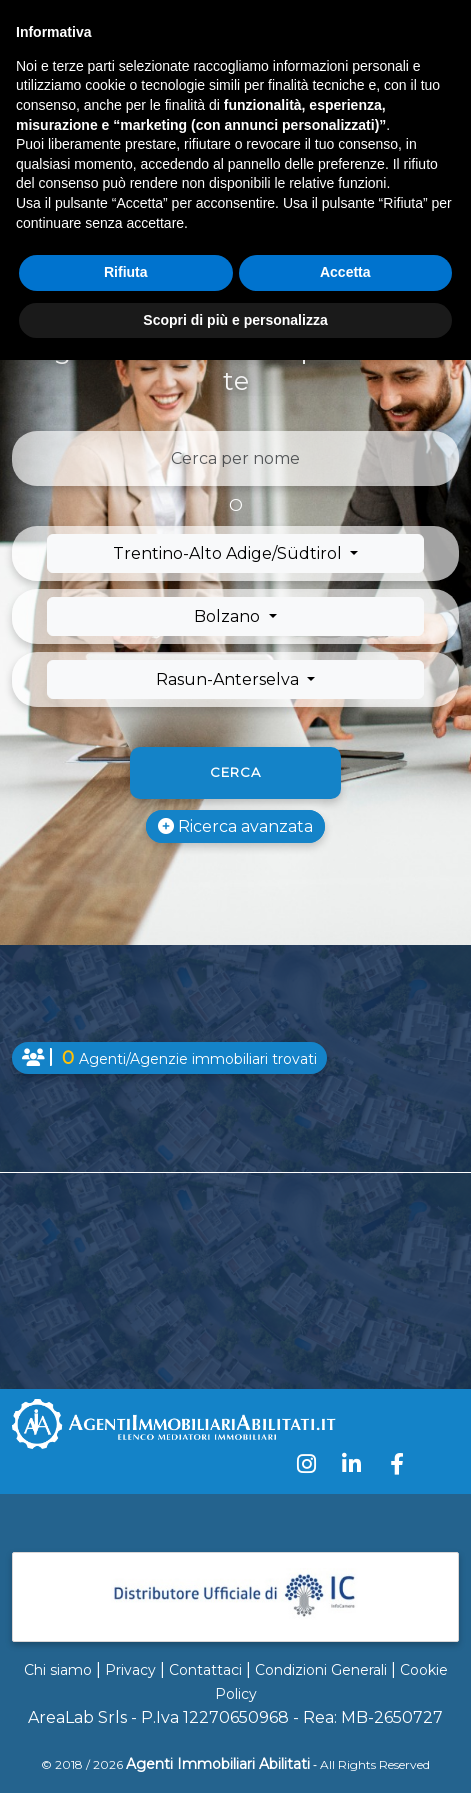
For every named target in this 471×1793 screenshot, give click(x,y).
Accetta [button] (345, 272)
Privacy (130, 1670)
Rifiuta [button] (126, 272)
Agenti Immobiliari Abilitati (218, 1764)
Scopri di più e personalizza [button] (235, 320)
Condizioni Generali (321, 1670)
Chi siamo (58, 1670)
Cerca (235, 772)
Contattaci (205, 1670)
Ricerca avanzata (235, 826)
